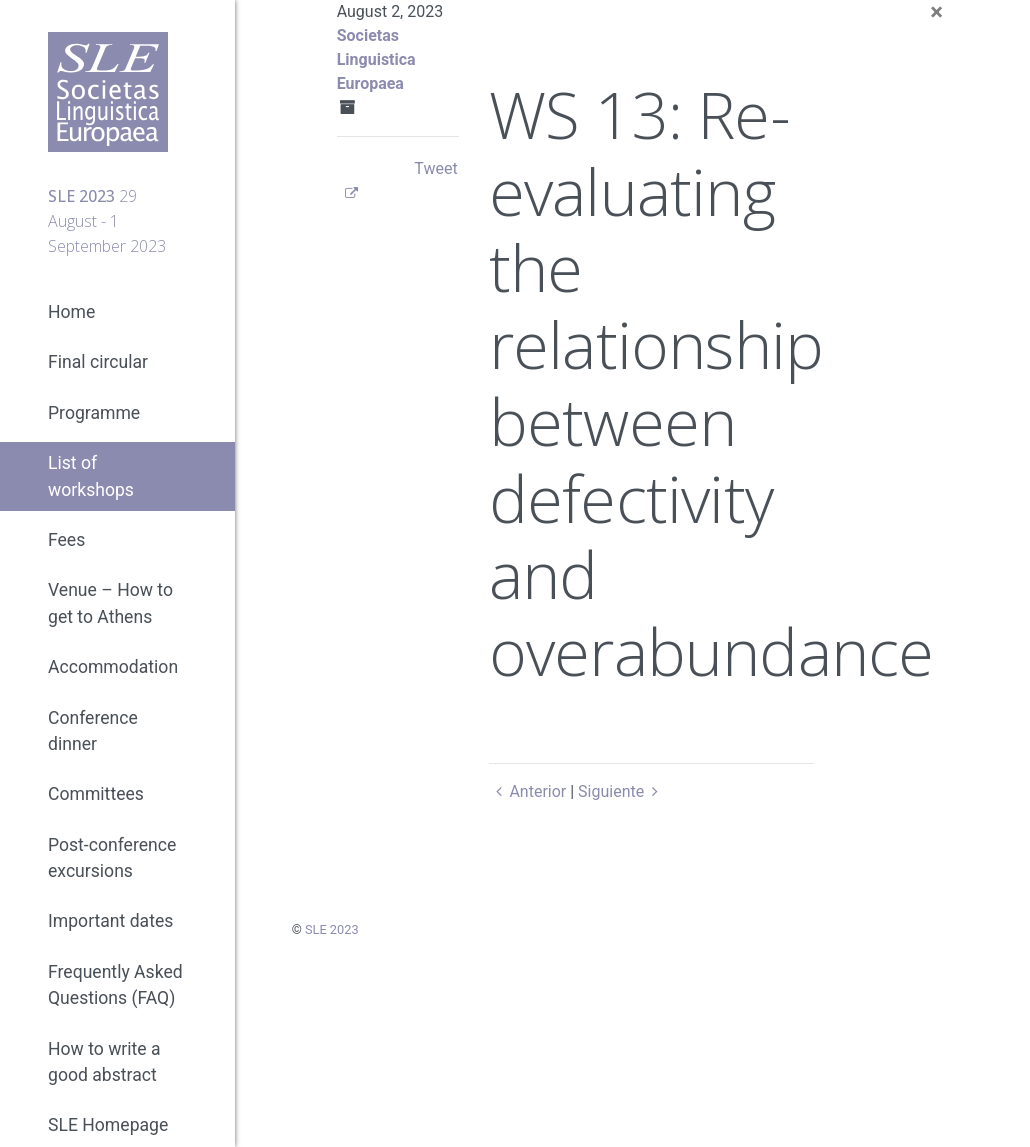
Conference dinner (93, 731)
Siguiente (621, 791)
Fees (66, 540)
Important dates (110, 921)
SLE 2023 (332, 929)
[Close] (936, 12)
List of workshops (91, 476)
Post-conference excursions (112, 858)
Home (71, 312)
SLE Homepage (108, 1125)
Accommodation (113, 667)
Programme (94, 413)
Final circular (98, 362)
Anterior (527, 791)
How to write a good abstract (104, 1062)
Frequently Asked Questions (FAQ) (115, 985)
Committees (96, 794)
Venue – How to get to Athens (110, 603)
